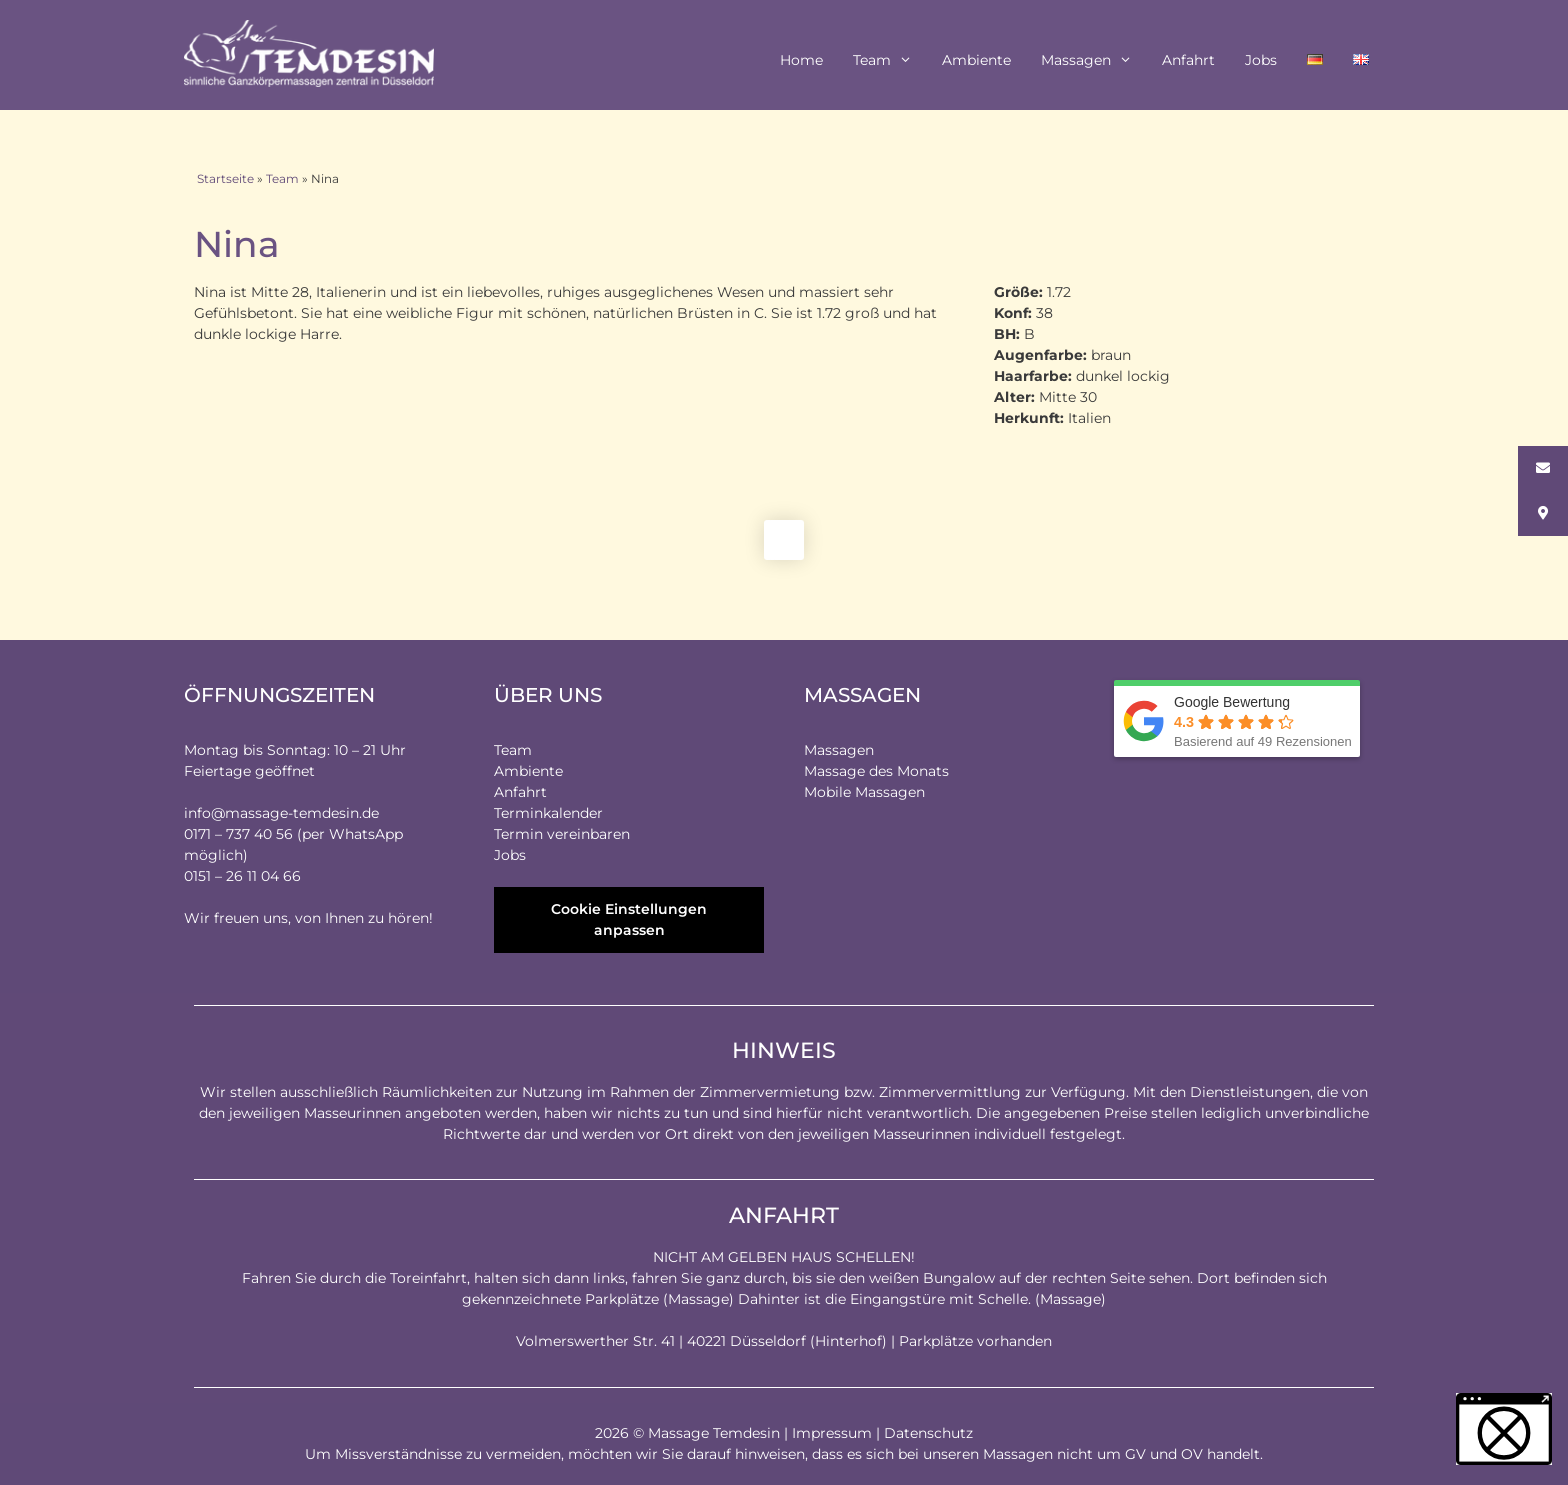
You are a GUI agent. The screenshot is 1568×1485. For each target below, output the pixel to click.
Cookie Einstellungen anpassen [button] (629, 919)
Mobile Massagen (864, 792)
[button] (1504, 1429)
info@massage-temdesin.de (281, 813)
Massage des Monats (876, 771)
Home (801, 60)
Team (890, 60)
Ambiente (976, 60)
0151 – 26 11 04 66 (242, 876)
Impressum (832, 1433)
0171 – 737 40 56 (238, 834)
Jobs (1261, 60)
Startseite (225, 178)
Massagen (1094, 60)
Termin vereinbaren (562, 834)
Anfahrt (1188, 60)
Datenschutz (928, 1433)
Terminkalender (548, 813)
